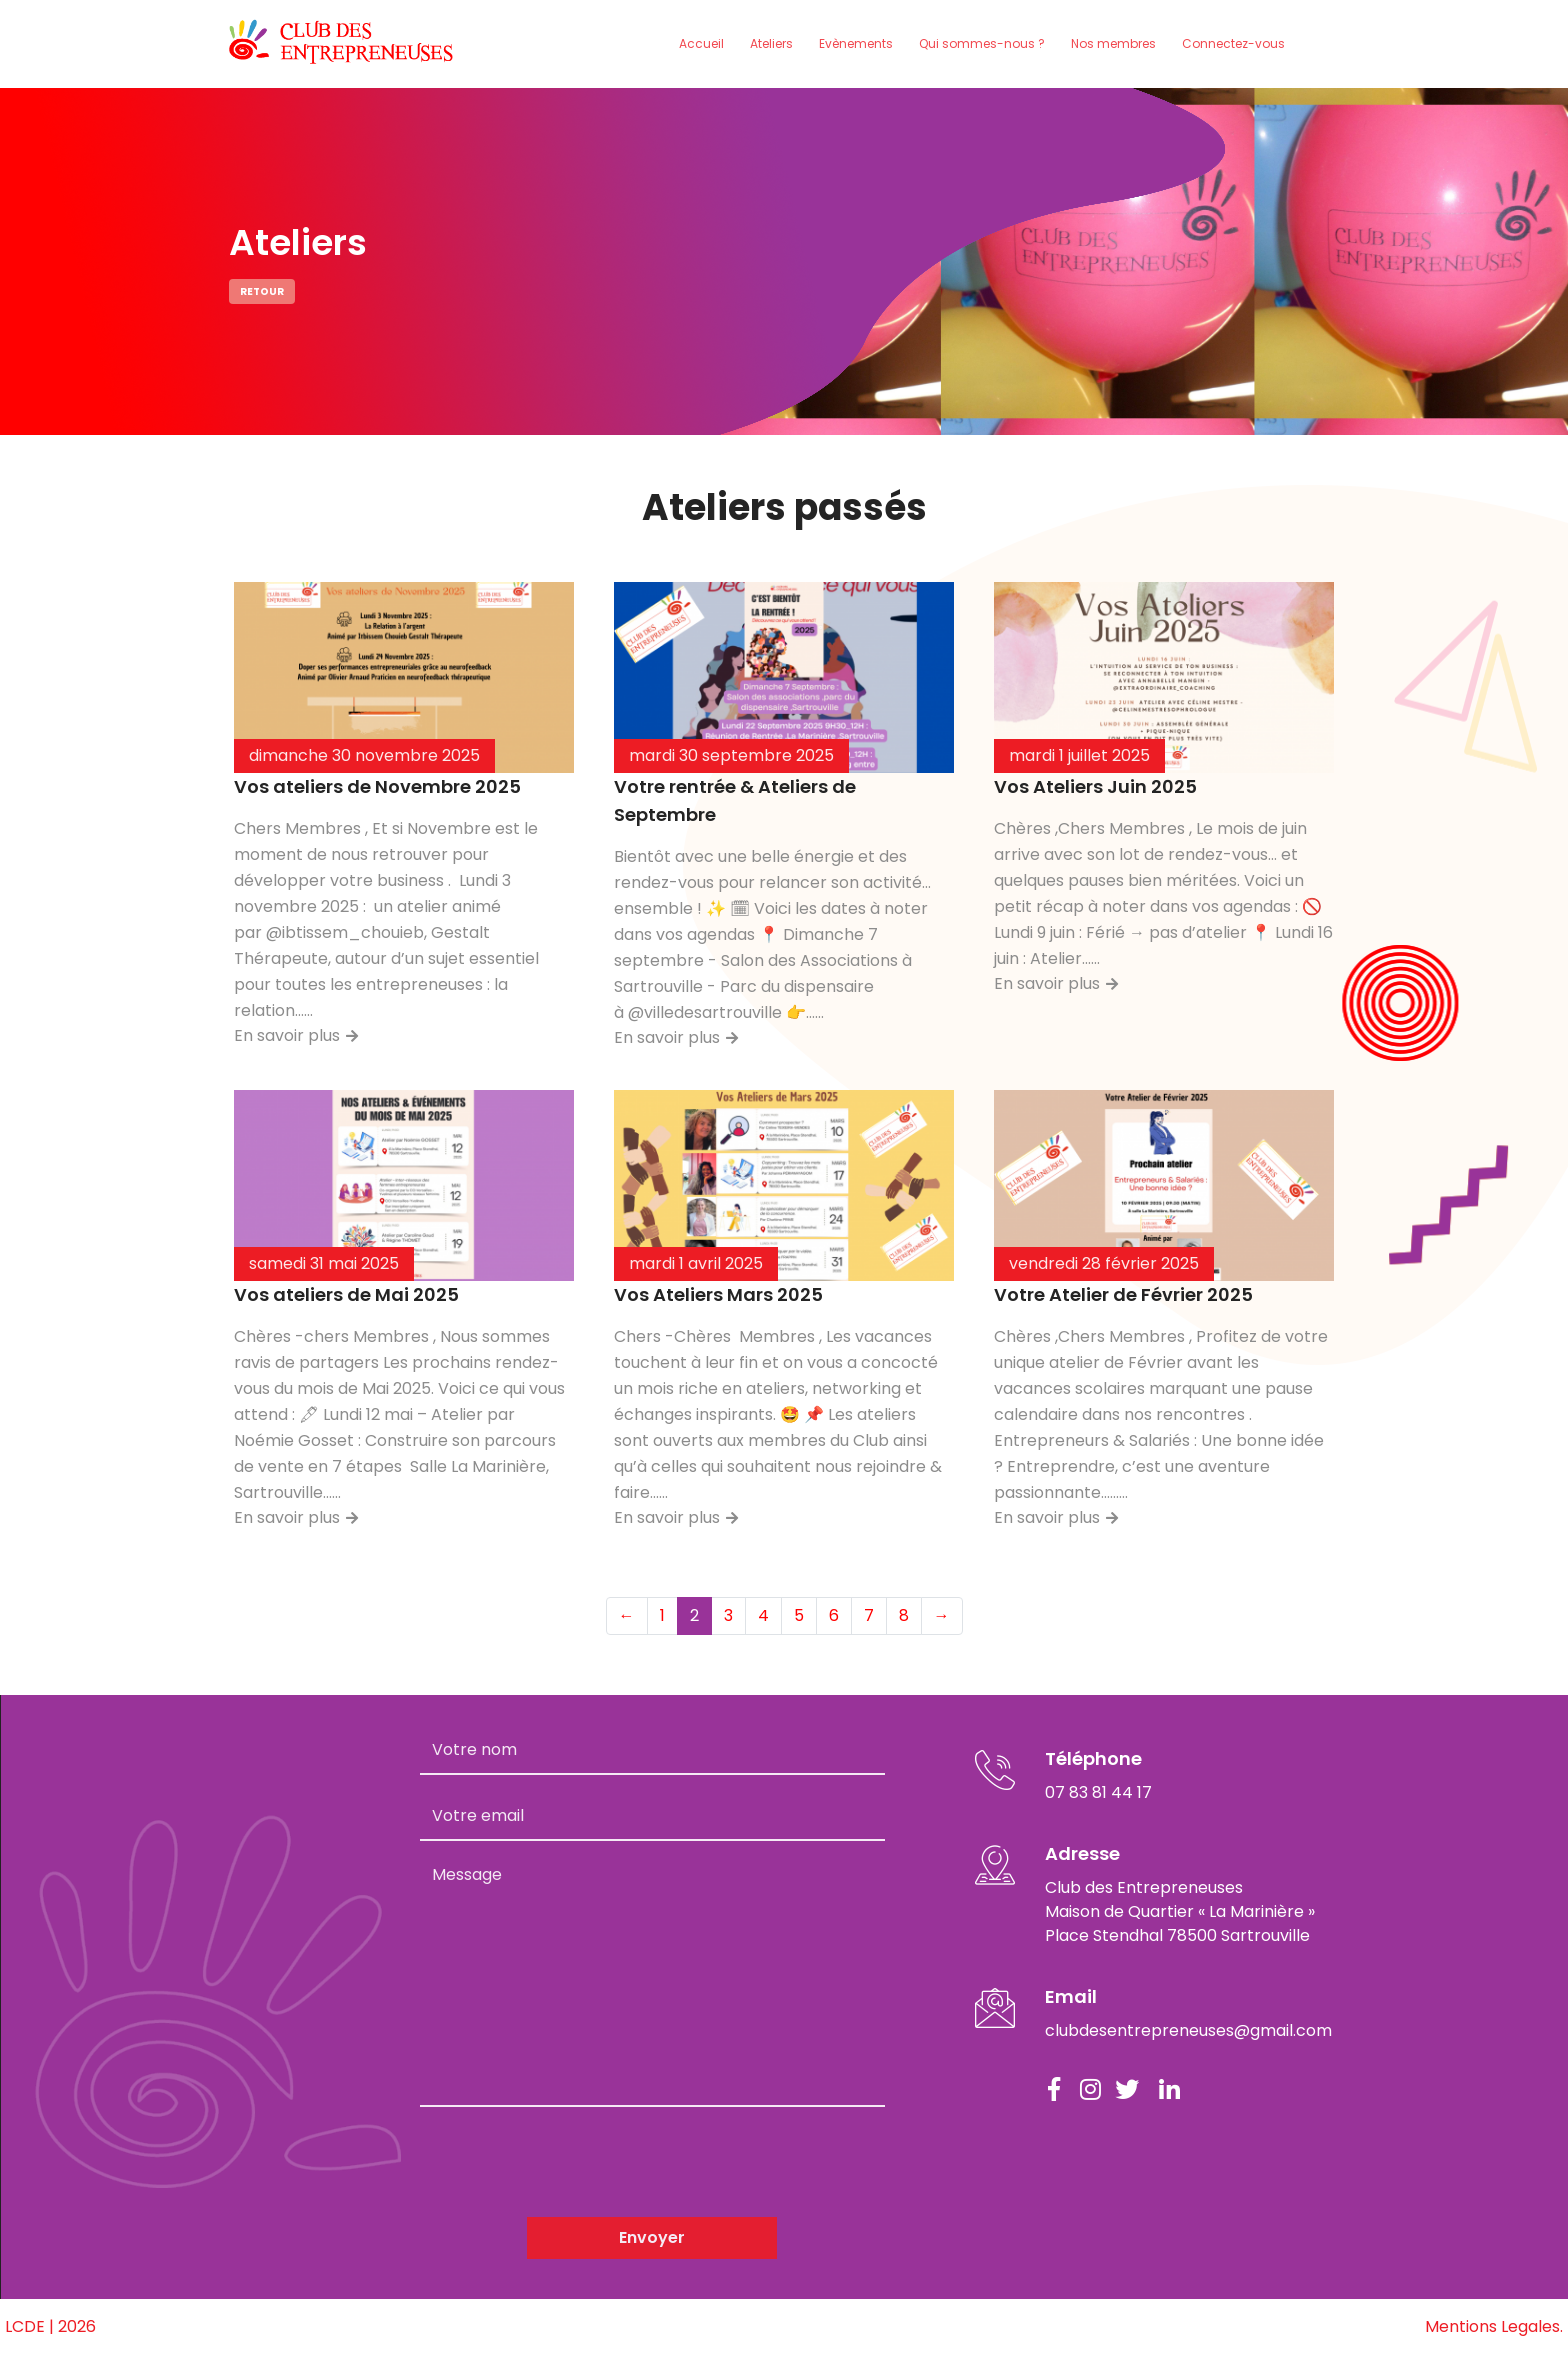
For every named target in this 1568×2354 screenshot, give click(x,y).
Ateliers (771, 43)
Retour (262, 291)
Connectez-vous (1233, 43)
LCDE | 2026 (50, 2326)
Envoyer (652, 2237)
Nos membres (1113, 43)
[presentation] (572, 2162)
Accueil (701, 43)
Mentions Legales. (1494, 2326)
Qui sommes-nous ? (982, 43)
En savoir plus (297, 1035)
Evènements (856, 43)
